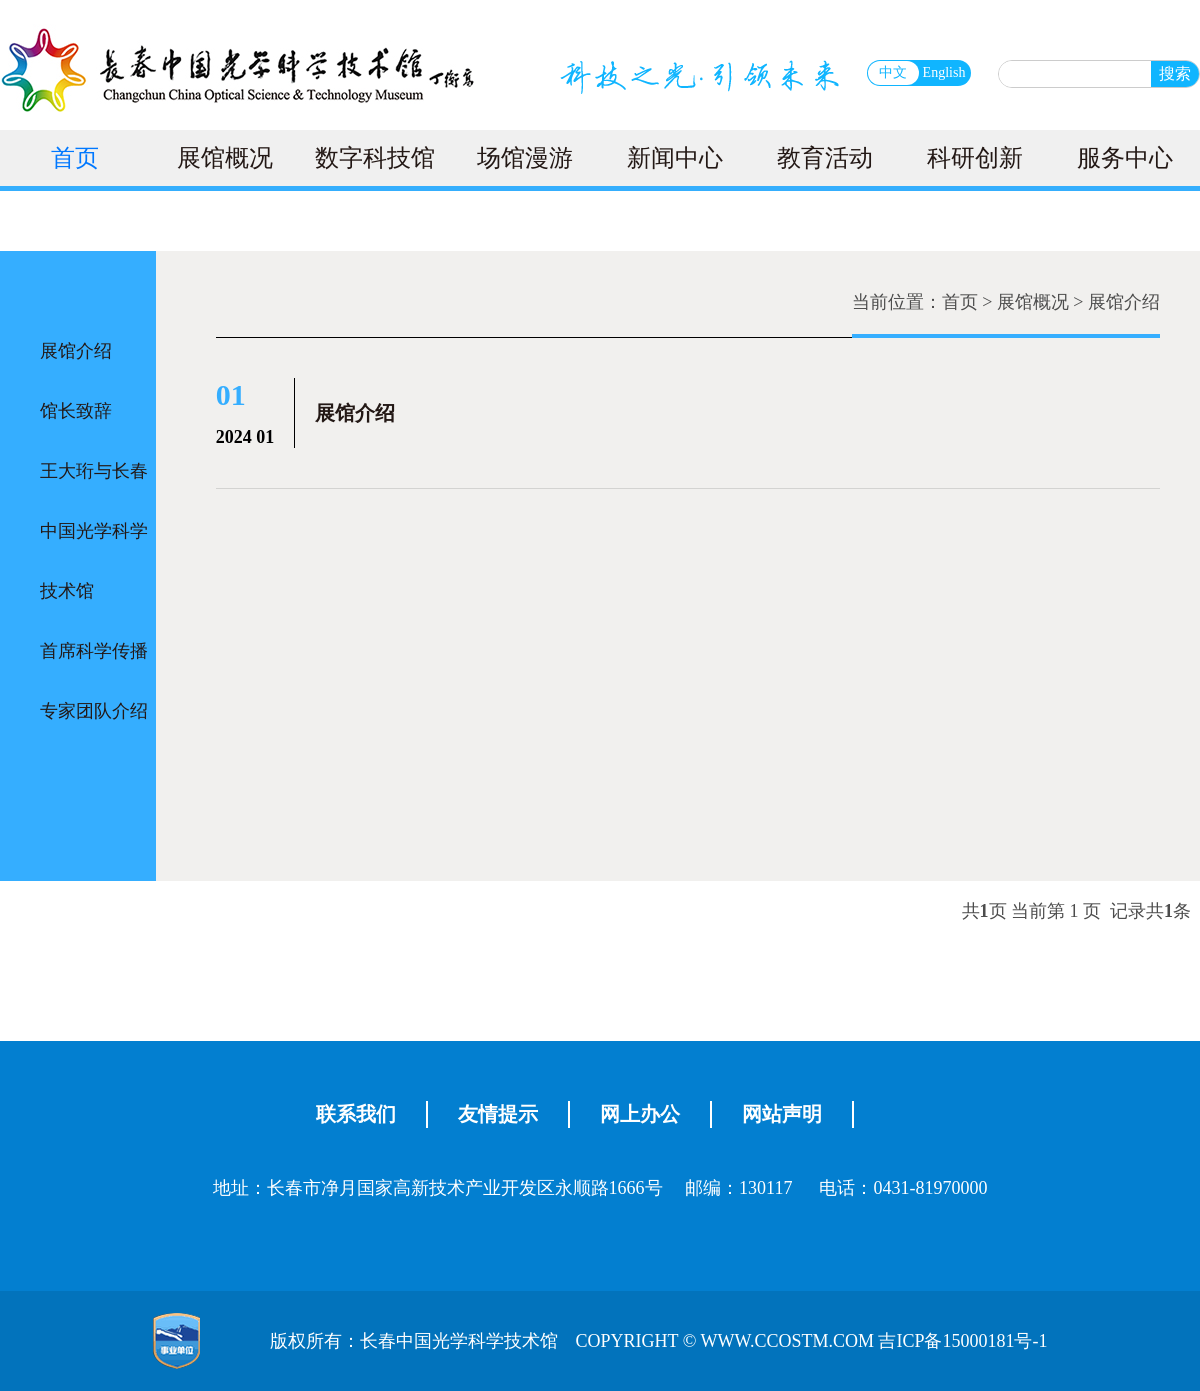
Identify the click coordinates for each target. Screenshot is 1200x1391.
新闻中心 (675, 158)
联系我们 (356, 1114)
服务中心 (1125, 158)
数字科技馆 (375, 158)
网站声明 (782, 1114)
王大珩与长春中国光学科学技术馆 (94, 531)
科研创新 (975, 158)
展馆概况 (225, 158)
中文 (893, 72)
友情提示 (498, 1114)
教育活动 (825, 158)
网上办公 (640, 1114)
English (944, 72)
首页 (75, 158)
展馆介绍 (76, 351)
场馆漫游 (525, 158)
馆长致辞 (76, 411)
